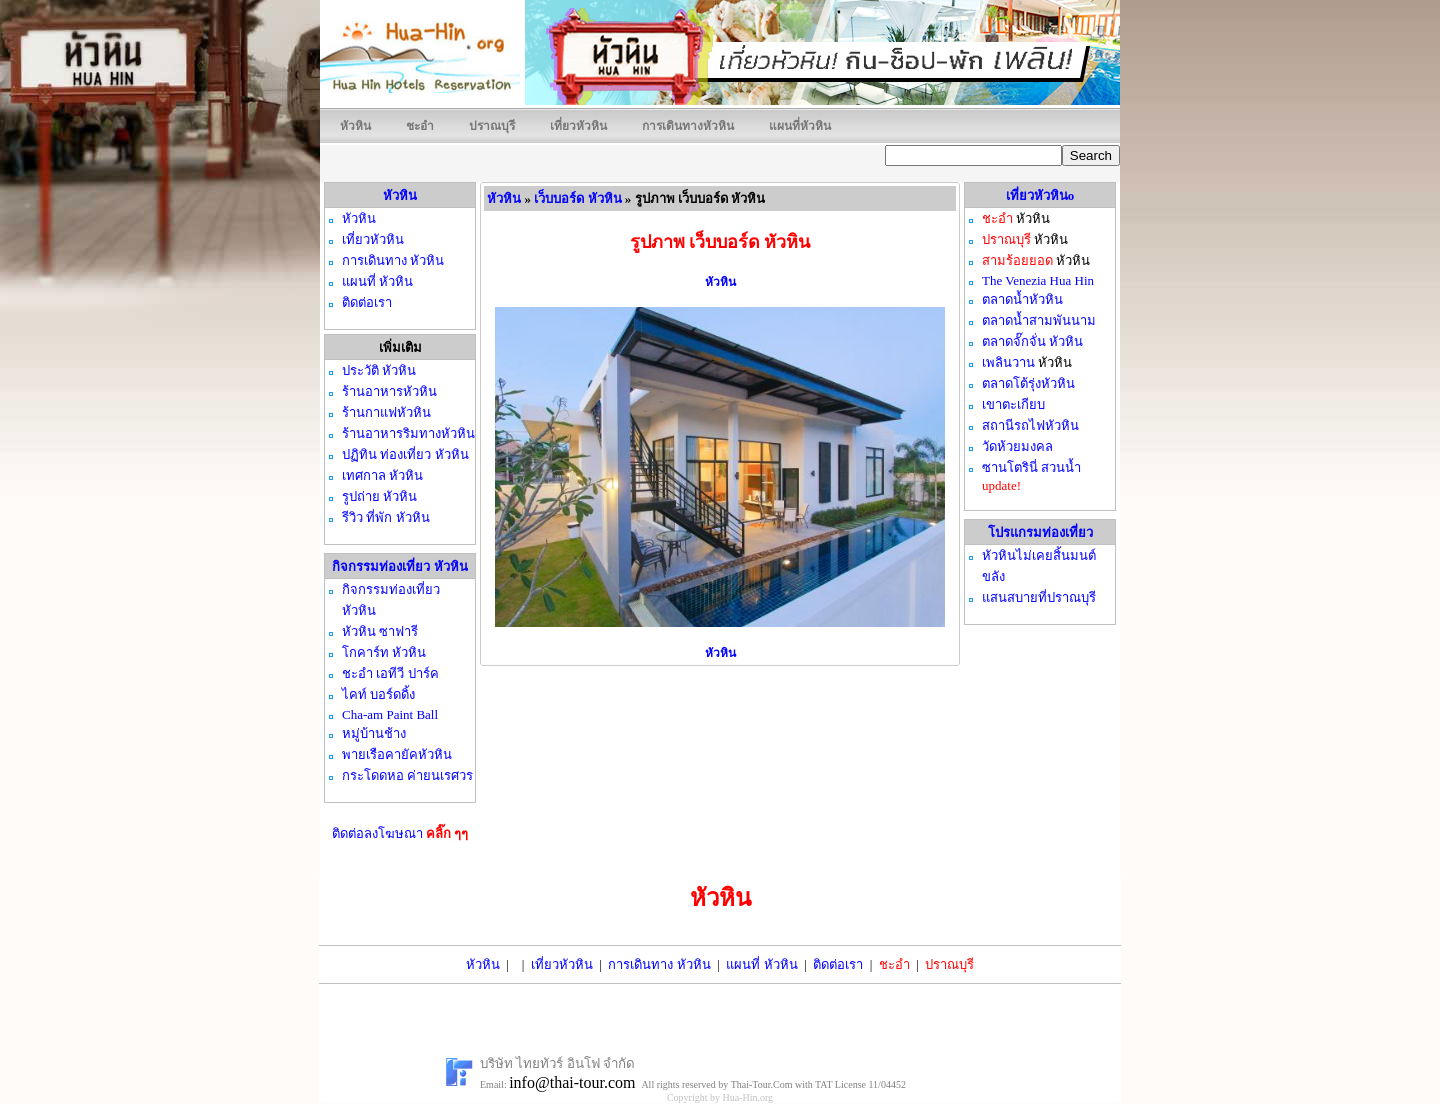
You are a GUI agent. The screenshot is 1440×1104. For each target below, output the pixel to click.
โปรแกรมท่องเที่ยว (1040, 532)
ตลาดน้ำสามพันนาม (1039, 320)
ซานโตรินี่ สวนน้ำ (1031, 467)
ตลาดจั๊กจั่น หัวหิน (1032, 341)
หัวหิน (355, 126)
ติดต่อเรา (838, 964)
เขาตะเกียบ (1013, 404)
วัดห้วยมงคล (1017, 446)
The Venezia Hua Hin (1038, 280)
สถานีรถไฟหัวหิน (1030, 425)
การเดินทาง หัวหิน (659, 964)
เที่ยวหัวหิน (578, 126)
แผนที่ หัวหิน (761, 964)
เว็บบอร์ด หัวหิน (577, 198)
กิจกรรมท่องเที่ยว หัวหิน (399, 566)
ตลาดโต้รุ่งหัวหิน (1028, 383)
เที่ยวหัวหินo (1040, 195)
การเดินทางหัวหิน (688, 126)
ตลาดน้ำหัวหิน (1022, 299)
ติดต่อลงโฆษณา (400, 833)
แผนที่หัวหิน (800, 126)
